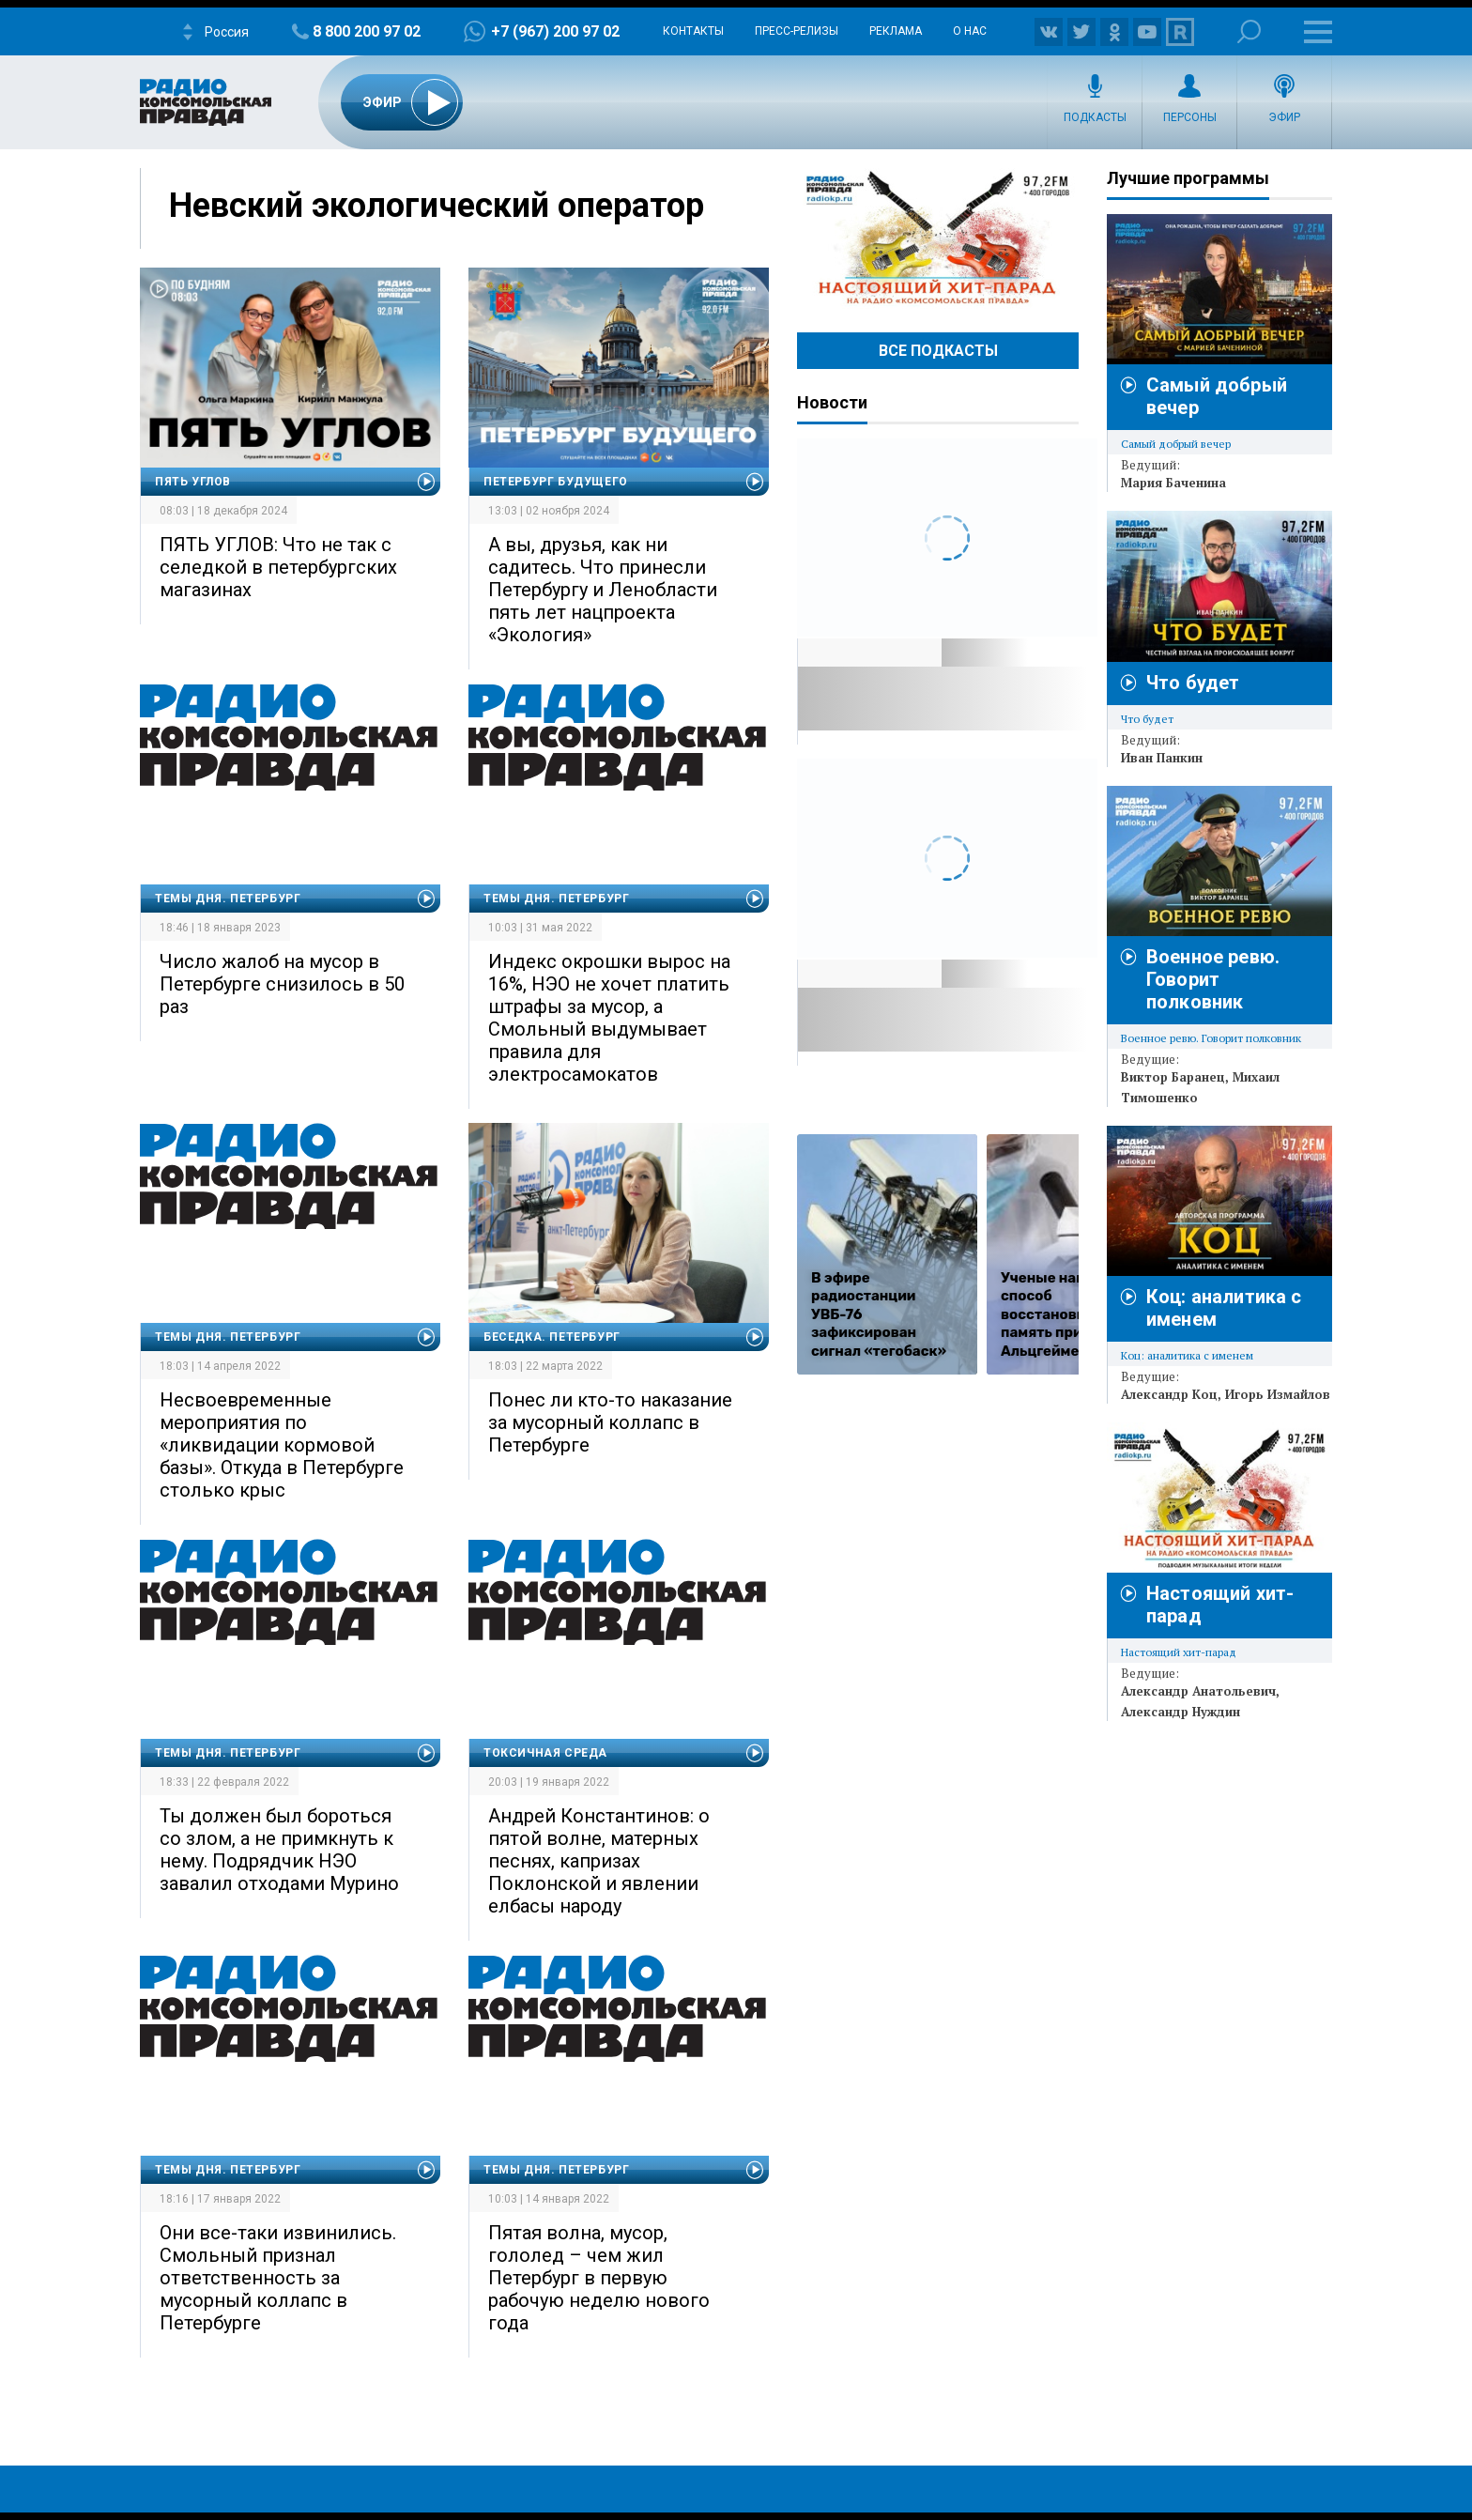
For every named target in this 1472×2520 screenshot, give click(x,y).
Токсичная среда (545, 1752)
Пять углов (193, 481)
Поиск (1249, 31)
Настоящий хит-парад (938, 238)
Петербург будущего (555, 481)
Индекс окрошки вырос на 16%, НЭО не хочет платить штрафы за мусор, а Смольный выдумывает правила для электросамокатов (609, 1017)
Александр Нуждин (1180, 1711)
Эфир (1284, 117)
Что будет (1192, 682)
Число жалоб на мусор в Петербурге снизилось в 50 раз (282, 984)
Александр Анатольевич (1198, 1691)
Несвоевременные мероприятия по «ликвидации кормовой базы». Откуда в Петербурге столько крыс (282, 1445)
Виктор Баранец (1173, 1076)
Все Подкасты (938, 351)
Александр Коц (1169, 1394)
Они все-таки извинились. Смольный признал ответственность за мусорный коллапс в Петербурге (278, 2277)
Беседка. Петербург (552, 1337)
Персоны (1190, 117)
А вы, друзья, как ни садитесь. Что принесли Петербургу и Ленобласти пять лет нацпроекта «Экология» (602, 589)
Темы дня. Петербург (227, 898)
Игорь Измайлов (1277, 1394)
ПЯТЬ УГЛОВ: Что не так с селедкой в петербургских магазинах (278, 567)
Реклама (895, 31)
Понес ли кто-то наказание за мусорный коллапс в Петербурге (610, 1422)
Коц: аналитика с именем (1187, 1355)
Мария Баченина (1173, 482)
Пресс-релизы (796, 31)
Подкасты (1095, 117)
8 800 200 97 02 (367, 31)
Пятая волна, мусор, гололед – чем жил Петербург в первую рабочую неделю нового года (599, 2277)
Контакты (693, 31)
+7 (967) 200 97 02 (555, 31)
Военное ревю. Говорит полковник (1213, 979)
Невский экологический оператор (436, 205)
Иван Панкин (1162, 757)
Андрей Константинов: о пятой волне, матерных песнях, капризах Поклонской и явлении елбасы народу (599, 1861)
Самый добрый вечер (1176, 444)
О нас (970, 31)
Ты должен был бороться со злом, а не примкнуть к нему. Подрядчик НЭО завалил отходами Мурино (279, 1850)
